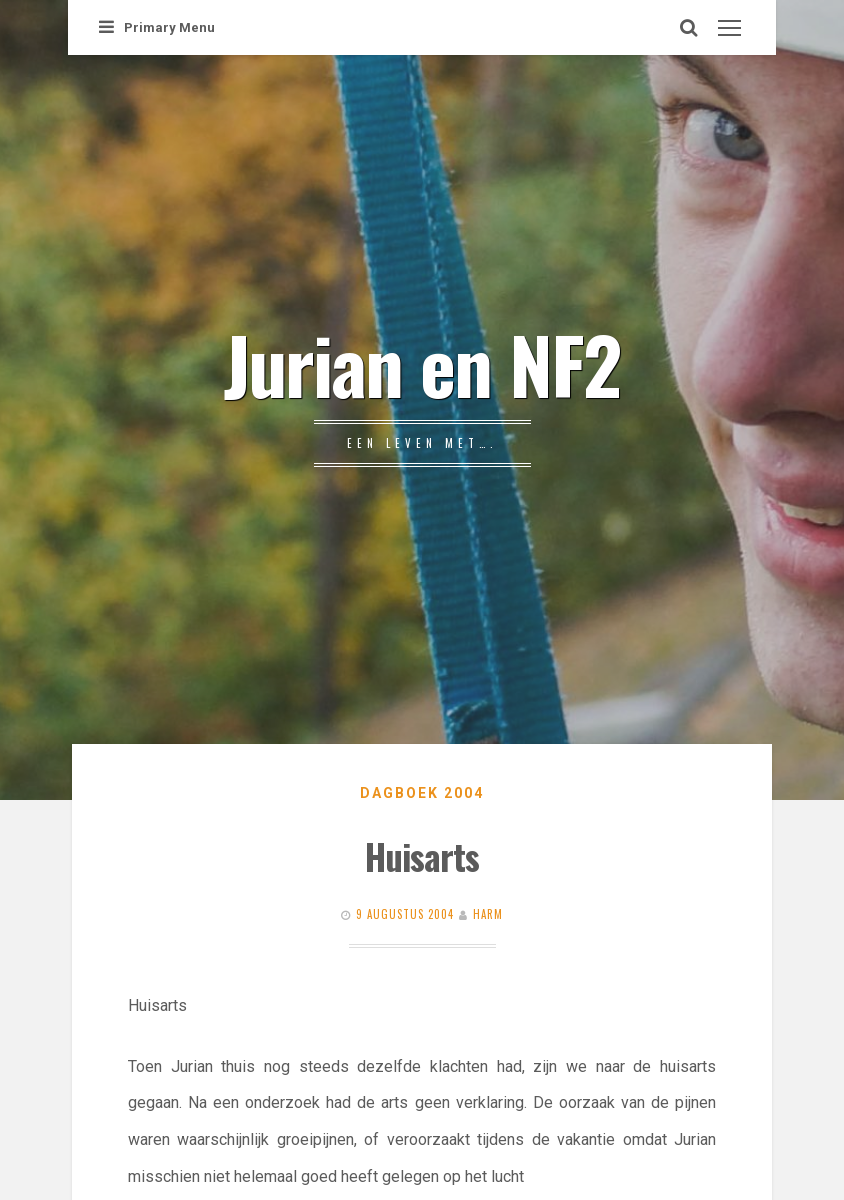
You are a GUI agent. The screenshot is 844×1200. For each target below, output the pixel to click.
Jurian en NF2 (422, 363)
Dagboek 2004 (422, 793)
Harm (488, 914)
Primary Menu (157, 27)
